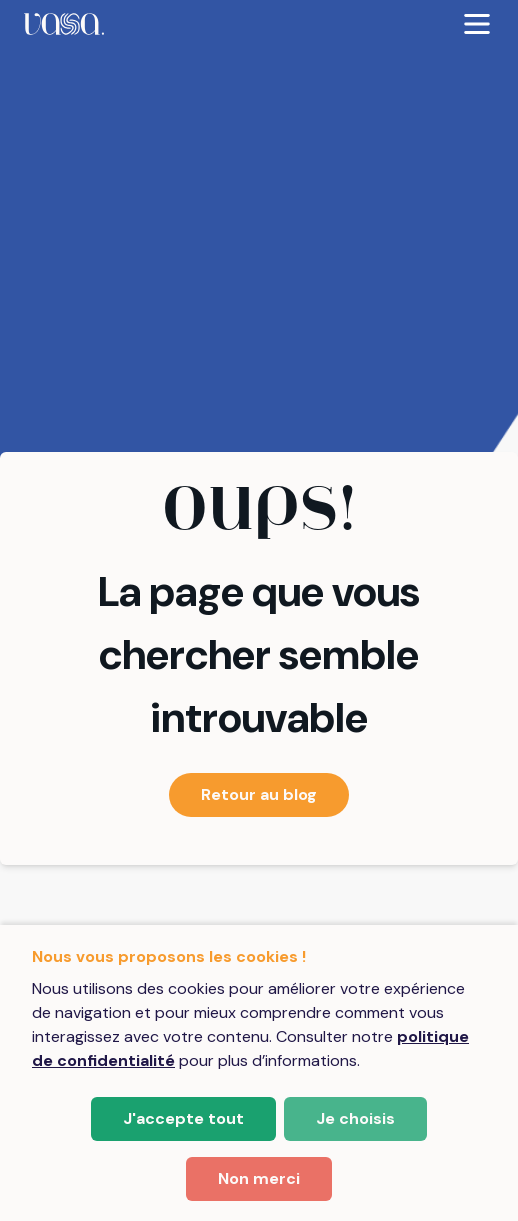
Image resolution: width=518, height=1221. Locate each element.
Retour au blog (259, 794)
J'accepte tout (183, 1118)
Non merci (259, 1178)
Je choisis (355, 1118)
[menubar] (259, 24)
